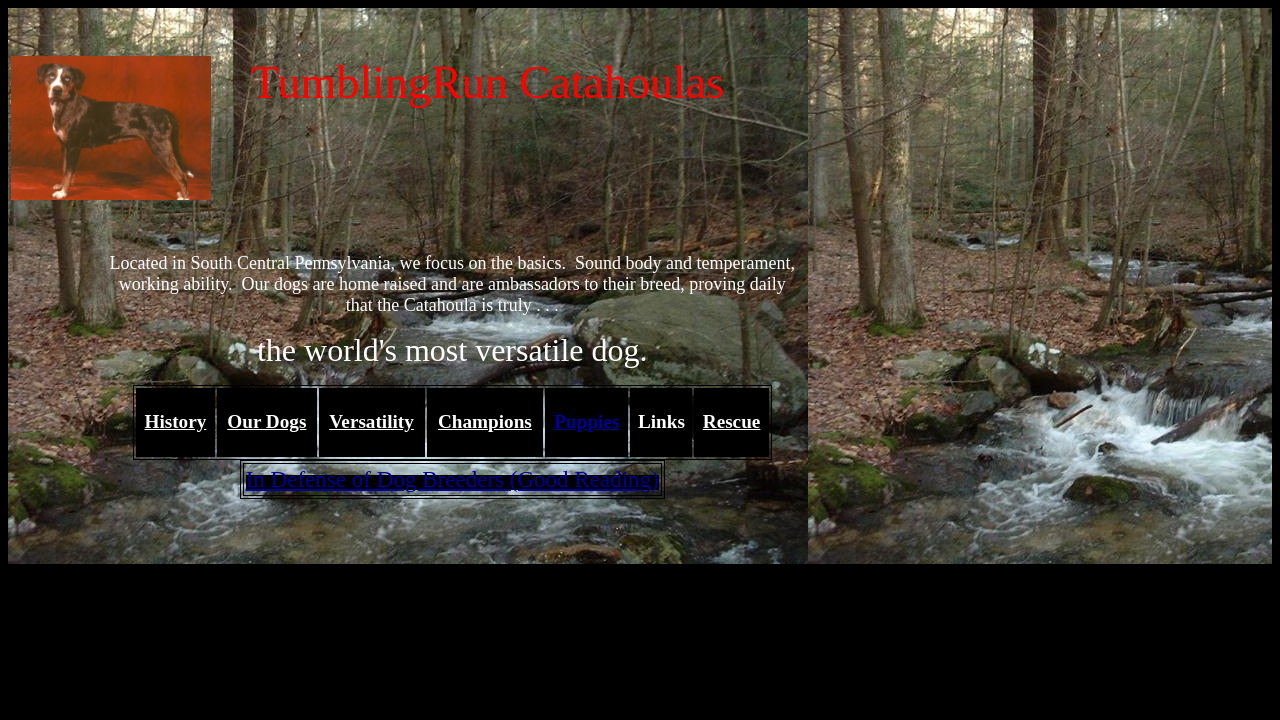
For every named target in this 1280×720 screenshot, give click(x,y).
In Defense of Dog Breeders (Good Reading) (452, 479)
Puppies (586, 421)
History (176, 421)
